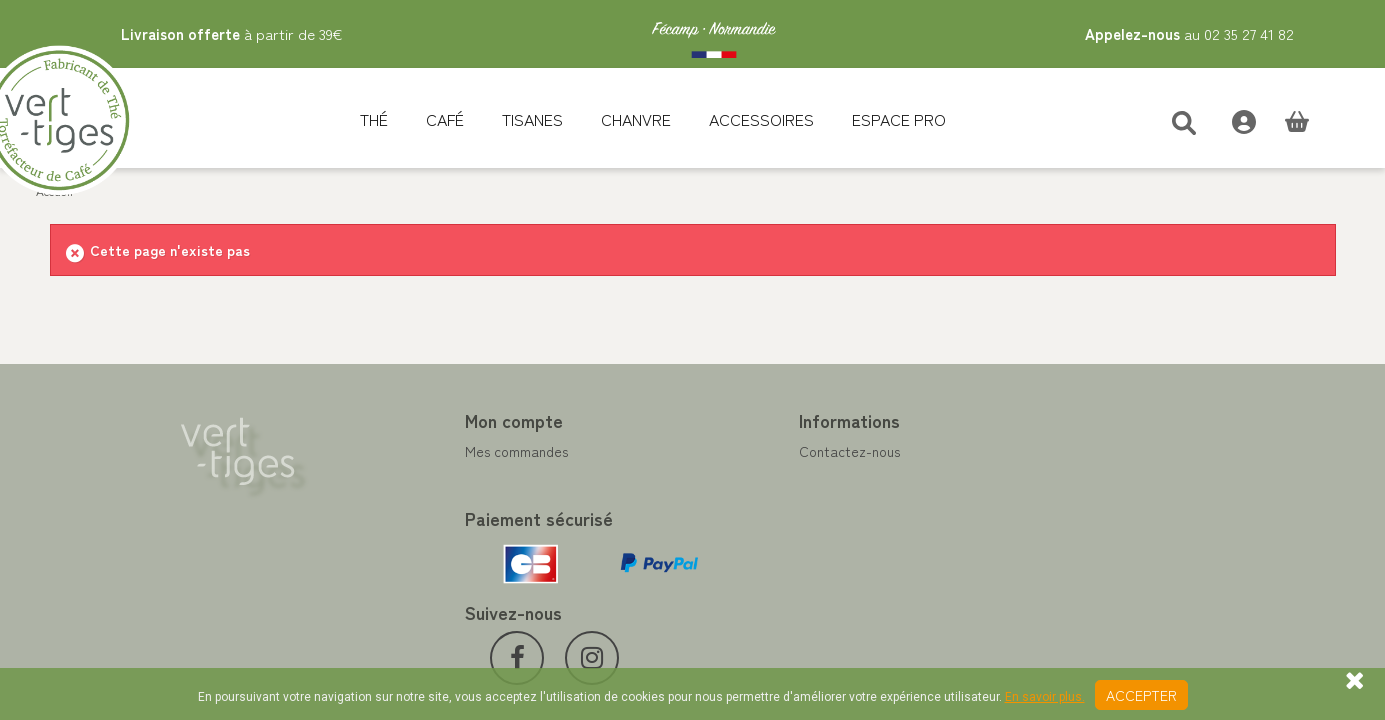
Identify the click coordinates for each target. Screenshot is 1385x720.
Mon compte (423, 420)
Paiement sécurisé (764, 499)
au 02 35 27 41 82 (1189, 33)
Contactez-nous (758, 451)
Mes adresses (416, 499)
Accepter (1141, 695)
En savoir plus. (1045, 697)
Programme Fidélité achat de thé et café (837, 475)
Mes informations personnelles (467, 523)
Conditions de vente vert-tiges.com (819, 547)
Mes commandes (425, 451)
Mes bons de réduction (444, 547)
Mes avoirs (407, 475)
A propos (736, 523)
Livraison (735, 571)
